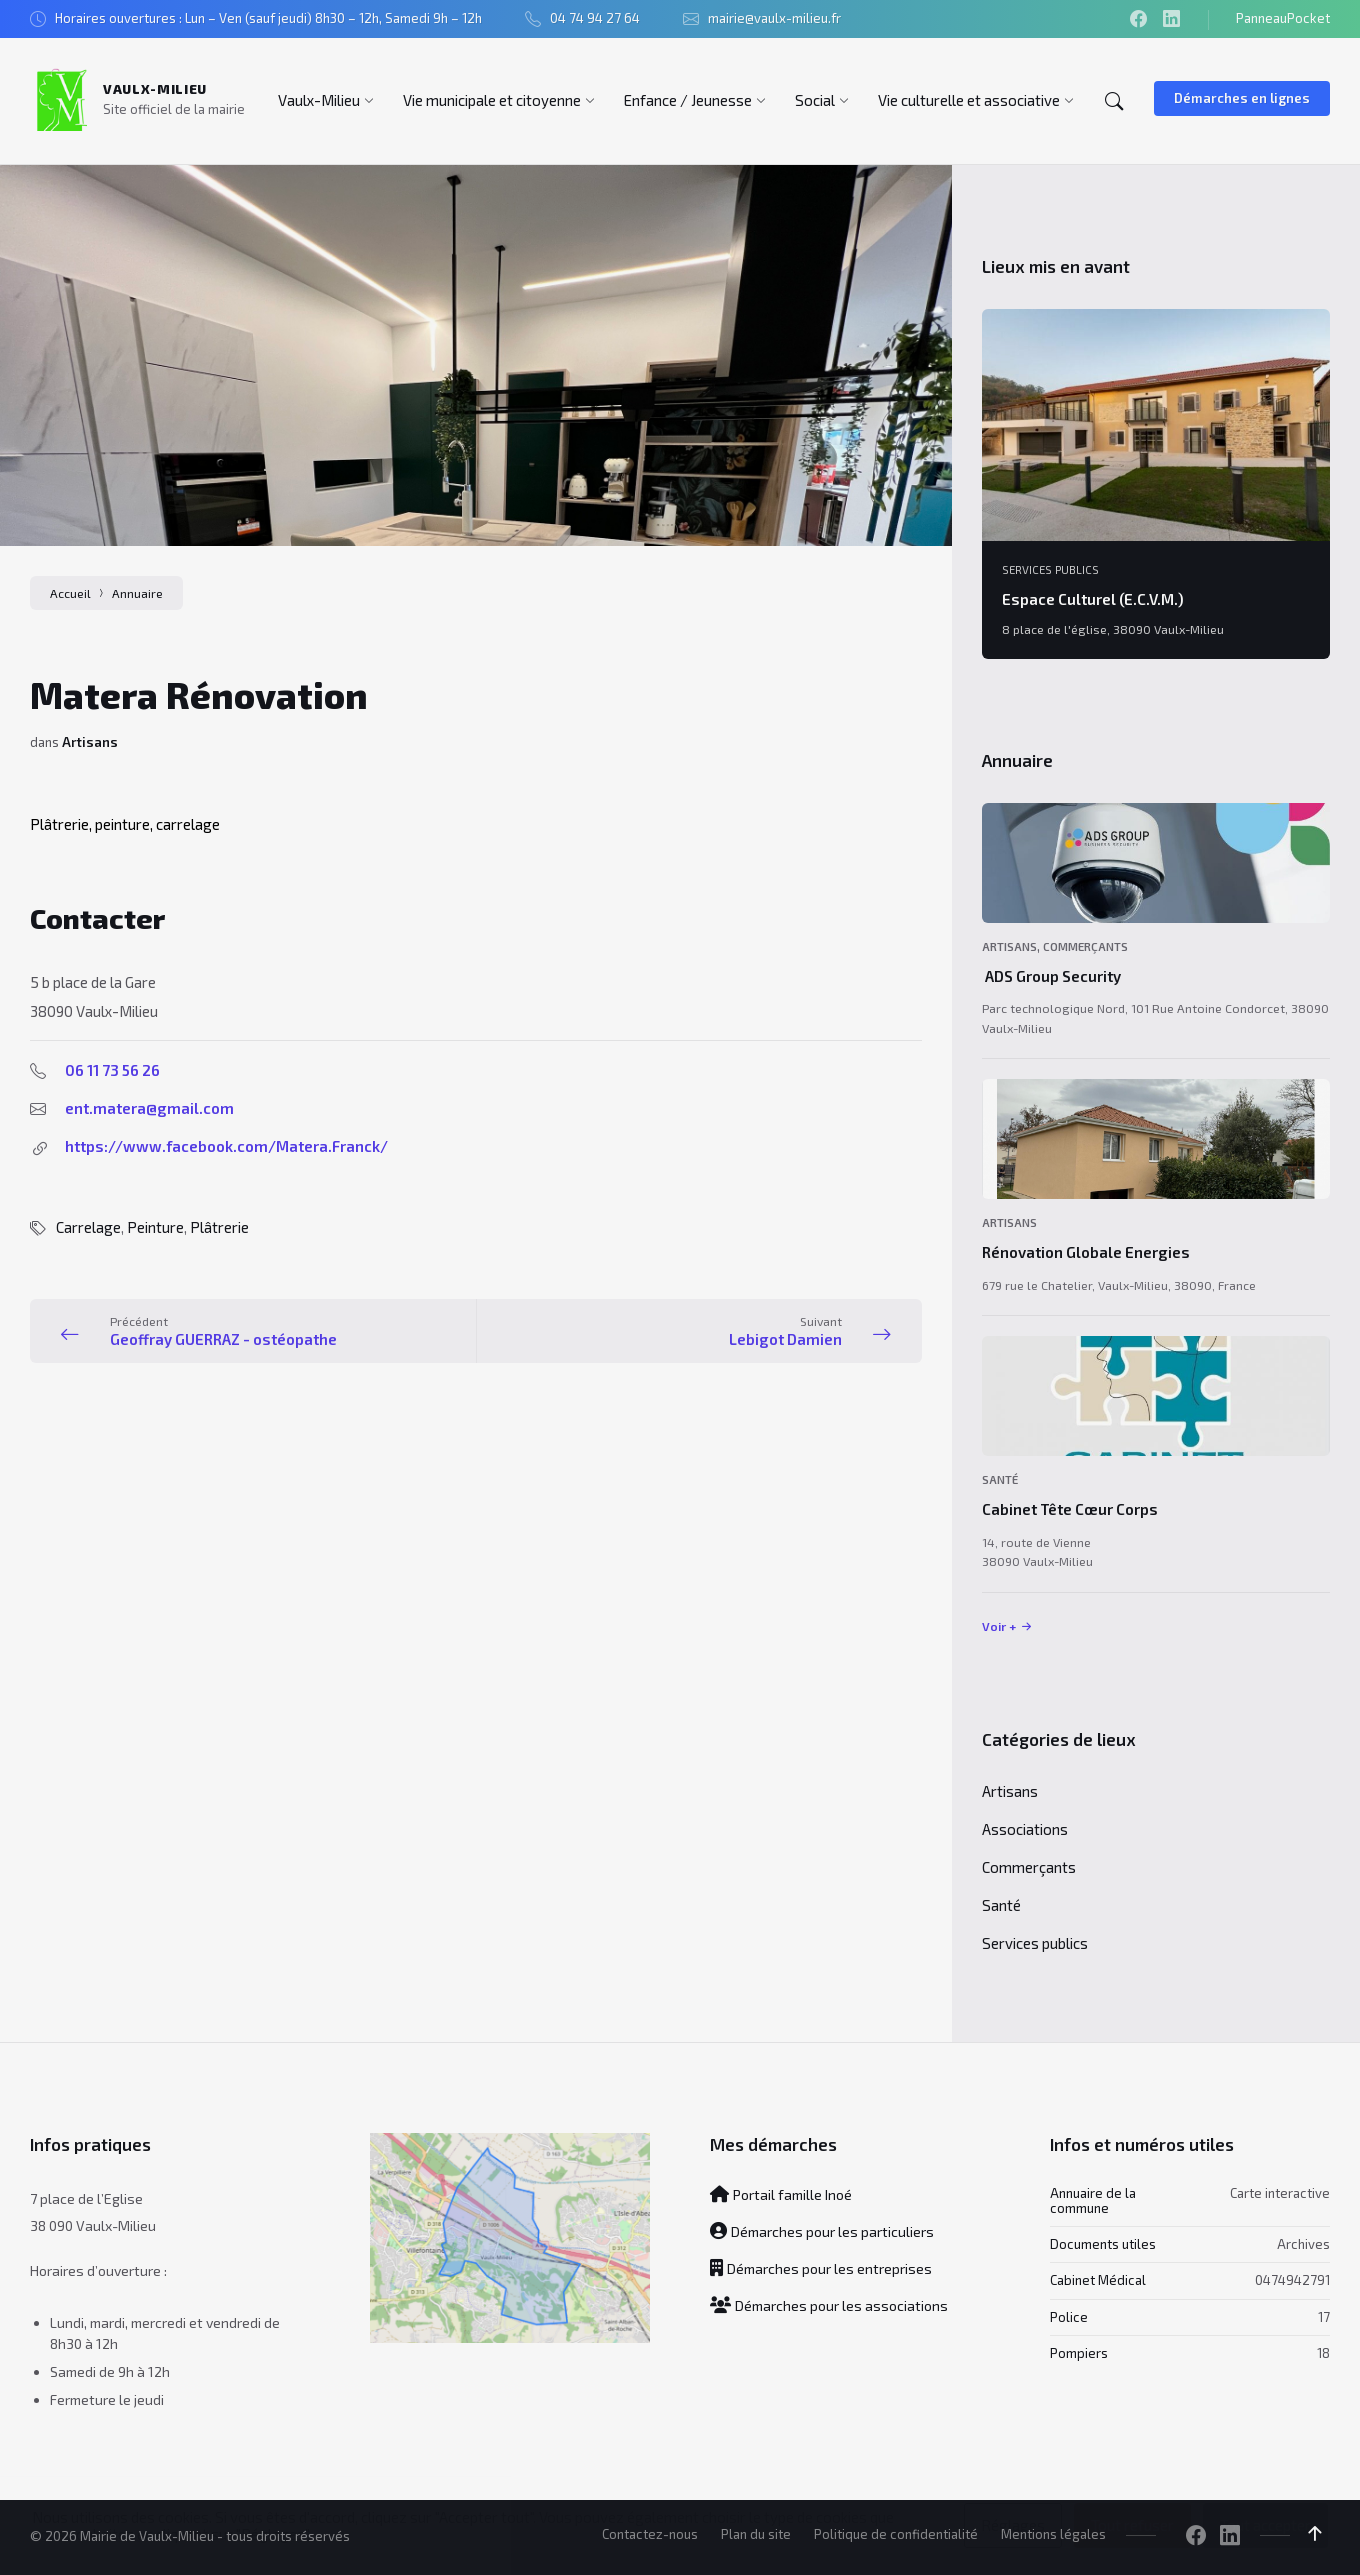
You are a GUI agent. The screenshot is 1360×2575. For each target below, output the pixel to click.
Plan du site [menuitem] (756, 2534)
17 (1324, 2317)
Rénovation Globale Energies (1086, 1252)
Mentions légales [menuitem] (1053, 2534)
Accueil (70, 593)
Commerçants (1085, 946)
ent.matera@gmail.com (149, 1108)
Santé (1000, 1479)
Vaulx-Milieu (155, 89)
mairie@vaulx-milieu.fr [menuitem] (774, 18)
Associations (1025, 1829)
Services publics (1050, 569)
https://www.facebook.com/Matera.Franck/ (226, 1146)
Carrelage (88, 1227)
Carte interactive (1280, 2193)
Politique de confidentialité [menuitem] (896, 2534)
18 (1323, 2353)
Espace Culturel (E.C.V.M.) (1093, 599)
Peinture (155, 1227)
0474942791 (1292, 2280)
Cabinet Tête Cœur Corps (1070, 1509)
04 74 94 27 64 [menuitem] (595, 18)
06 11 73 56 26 (112, 1070)
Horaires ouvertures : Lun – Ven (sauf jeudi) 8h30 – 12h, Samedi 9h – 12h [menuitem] (268, 18)
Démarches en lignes (1242, 98)
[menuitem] (319, 100)
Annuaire (137, 593)
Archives (1303, 2244)
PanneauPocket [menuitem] (1283, 18)
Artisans (90, 742)
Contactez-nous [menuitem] (650, 2534)
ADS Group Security (1051, 976)
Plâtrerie (219, 1227)
